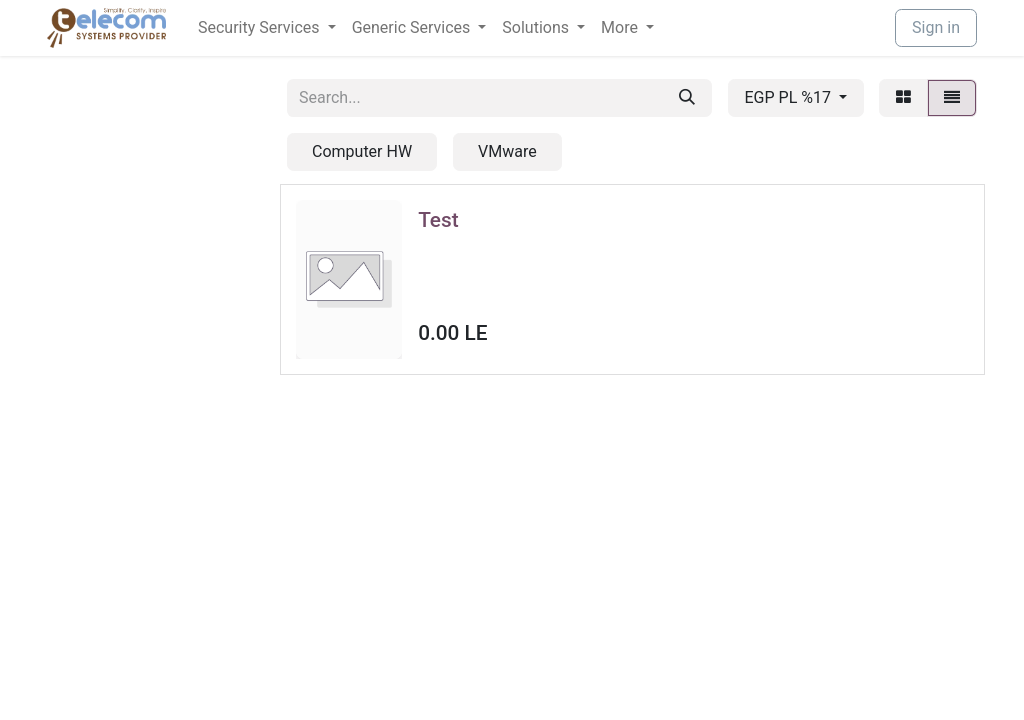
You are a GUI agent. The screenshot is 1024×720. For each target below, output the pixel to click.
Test (438, 220)
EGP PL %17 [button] (790, 97)
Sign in (936, 27)
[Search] (687, 98)
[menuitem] (267, 28)
